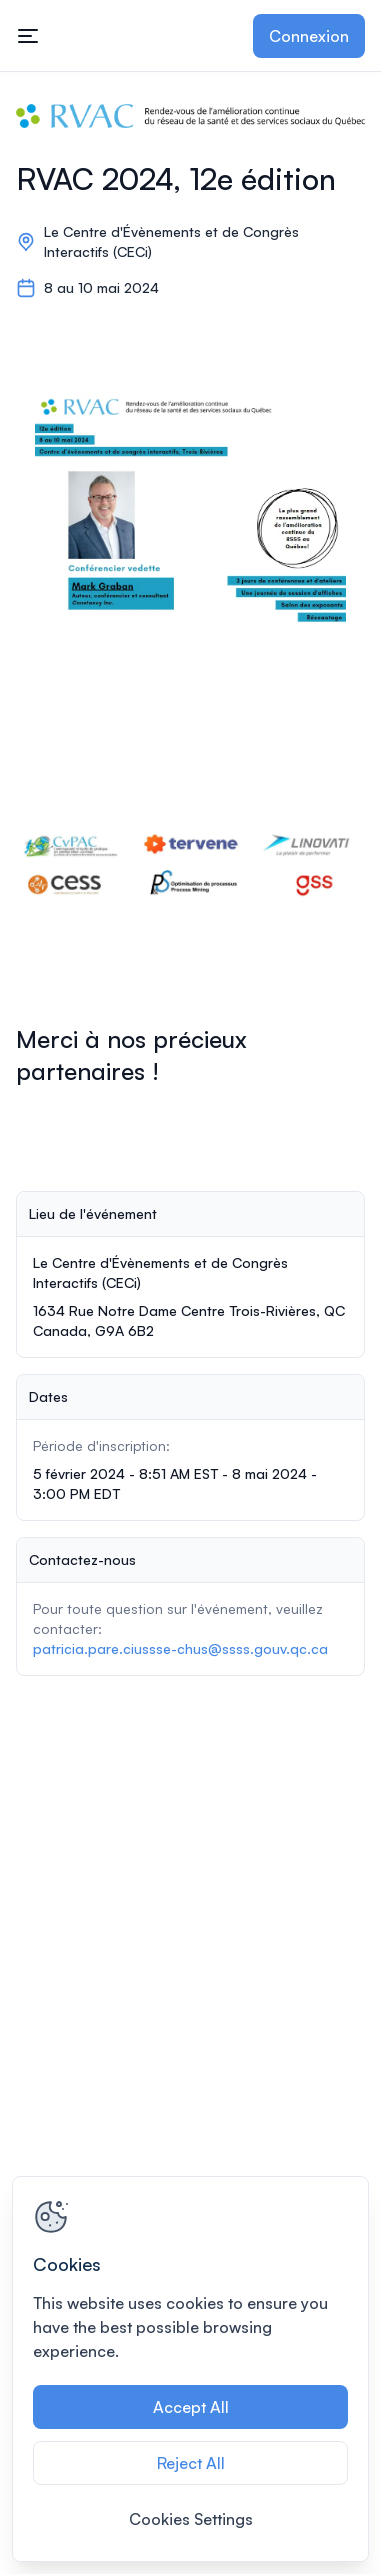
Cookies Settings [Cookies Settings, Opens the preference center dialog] (191, 2519)
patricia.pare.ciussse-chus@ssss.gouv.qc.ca (180, 1648)
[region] (190, 2369)
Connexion (309, 36)
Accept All (191, 2407)
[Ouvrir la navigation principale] (28, 36)
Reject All (191, 2463)
